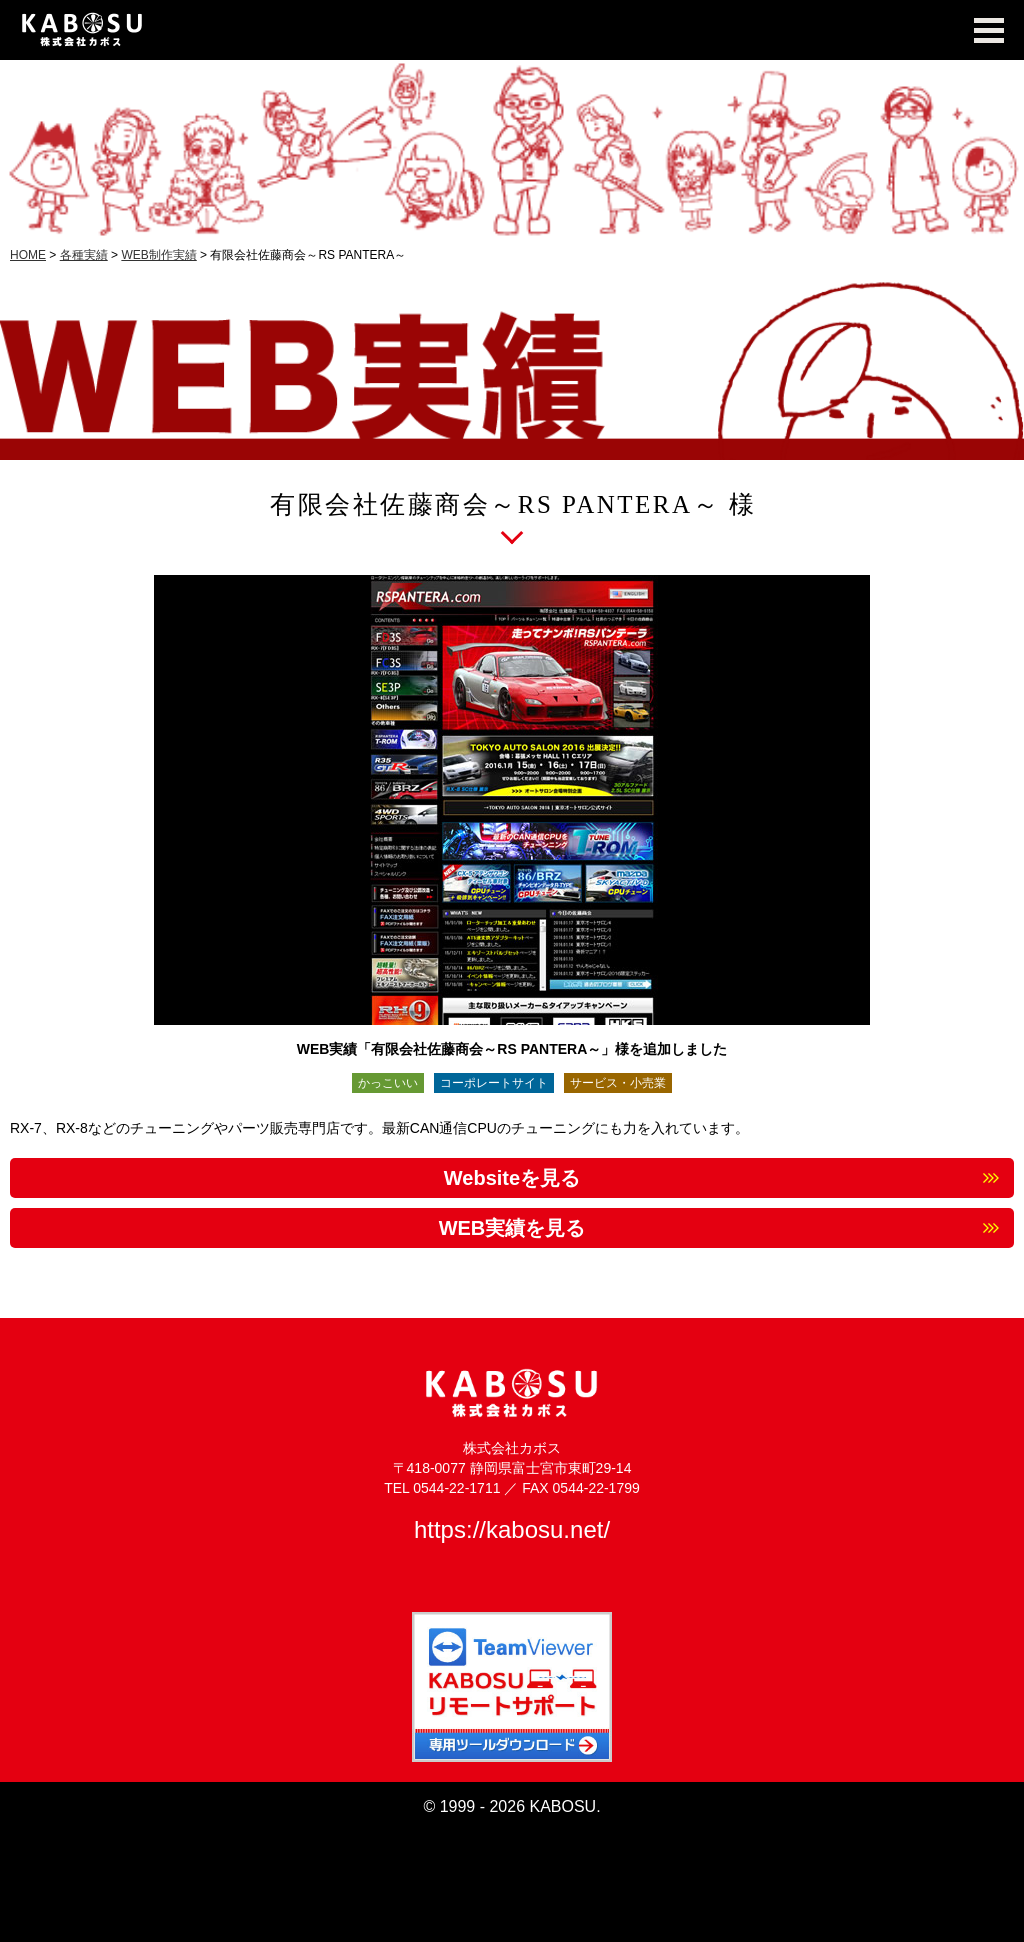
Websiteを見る (512, 1178)
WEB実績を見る (512, 1228)
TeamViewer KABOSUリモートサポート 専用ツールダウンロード (512, 1687)
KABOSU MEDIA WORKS (512, 30)
